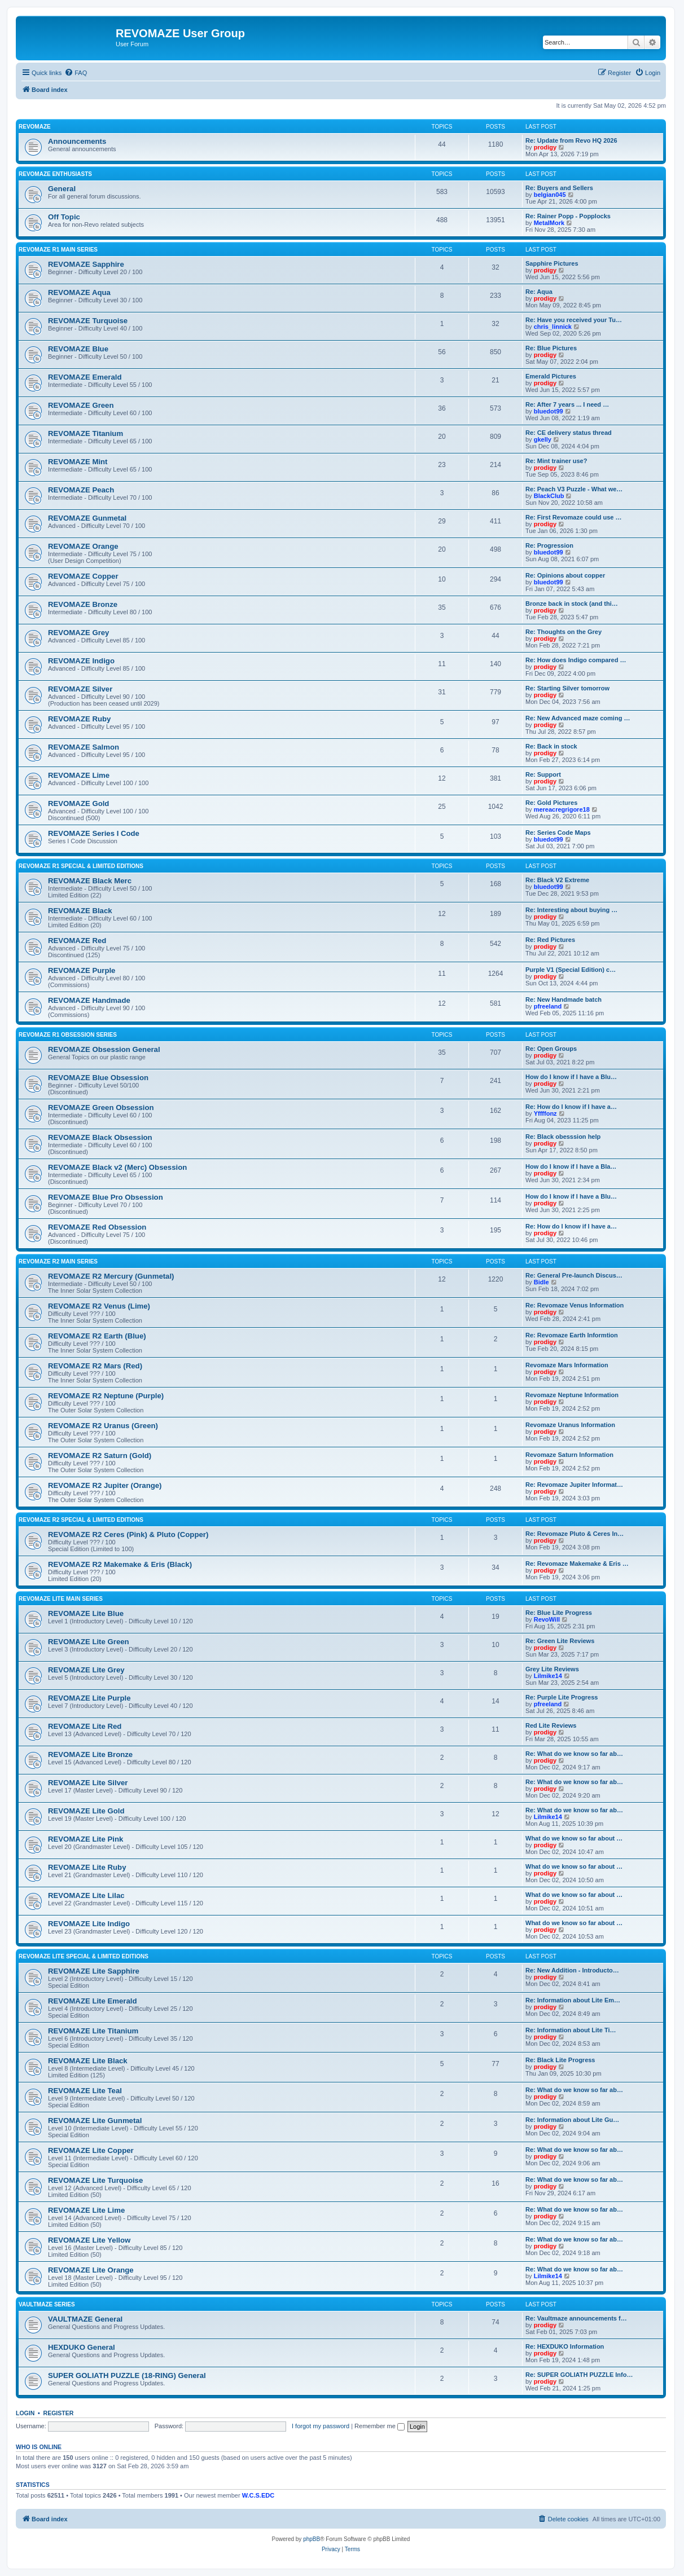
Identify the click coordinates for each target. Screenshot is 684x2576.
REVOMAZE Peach (81, 490)
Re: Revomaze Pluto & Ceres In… (574, 1533)
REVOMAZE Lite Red (84, 1726)
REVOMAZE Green (81, 405)
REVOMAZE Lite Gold (86, 1811)
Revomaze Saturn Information (569, 1454)
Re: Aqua (539, 291)
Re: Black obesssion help (562, 1136)
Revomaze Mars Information (566, 1365)
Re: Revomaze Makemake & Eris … (577, 1563)
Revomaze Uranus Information (570, 1424)
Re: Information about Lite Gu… (572, 2119)
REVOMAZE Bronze (82, 604)
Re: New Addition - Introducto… (572, 1970)
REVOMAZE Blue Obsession (98, 1077)
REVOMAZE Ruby (79, 719)
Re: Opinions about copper (565, 575)
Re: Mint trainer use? (556, 460)
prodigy (545, 147)
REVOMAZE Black (80, 910)
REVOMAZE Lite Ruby (87, 1867)
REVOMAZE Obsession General (104, 1049)
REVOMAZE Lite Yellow (89, 2240)
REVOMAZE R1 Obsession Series (68, 1035)
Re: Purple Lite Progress (561, 1697)
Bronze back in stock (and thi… (571, 603)
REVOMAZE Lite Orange (91, 2270)
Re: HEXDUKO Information (564, 2346)
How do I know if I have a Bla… (570, 1166)
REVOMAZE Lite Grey (86, 1670)
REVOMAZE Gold (78, 803)
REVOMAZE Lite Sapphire (93, 1971)
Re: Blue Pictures (551, 348)
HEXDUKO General (81, 2347)
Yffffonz (545, 1113)
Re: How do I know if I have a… (571, 1106)
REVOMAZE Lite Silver (88, 1782)
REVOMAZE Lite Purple (89, 1698)
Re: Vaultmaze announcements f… (576, 2318)
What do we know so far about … (573, 1838)
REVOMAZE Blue (78, 349)
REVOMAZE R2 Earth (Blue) (97, 1336)
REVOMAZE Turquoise (88, 320)
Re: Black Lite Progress (560, 2060)
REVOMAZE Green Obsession (101, 1107)
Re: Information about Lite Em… (572, 2000)
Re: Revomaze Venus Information (574, 1305)
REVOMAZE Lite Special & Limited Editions (83, 1956)
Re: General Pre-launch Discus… (573, 1275)
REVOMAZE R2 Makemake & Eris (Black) (120, 1564)
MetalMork (549, 222)
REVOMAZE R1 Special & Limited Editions (81, 866)
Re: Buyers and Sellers (559, 187)
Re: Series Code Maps (558, 832)
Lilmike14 (548, 1675)
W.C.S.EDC (258, 2495)
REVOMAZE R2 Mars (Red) (95, 1366)
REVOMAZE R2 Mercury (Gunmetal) (111, 1276)
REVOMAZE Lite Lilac (86, 1895)
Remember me (379, 2426)
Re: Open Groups (551, 1048)
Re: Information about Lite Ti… (570, 2030)
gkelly (542, 439)
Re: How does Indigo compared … (575, 660)
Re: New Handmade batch (563, 999)
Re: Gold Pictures (551, 802)
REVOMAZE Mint (78, 461)
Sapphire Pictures (551, 263)
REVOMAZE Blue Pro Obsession (105, 1197)
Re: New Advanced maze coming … (577, 718)
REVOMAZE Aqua (79, 292)
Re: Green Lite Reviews (559, 1640)
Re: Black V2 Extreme (557, 880)
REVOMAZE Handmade (89, 1000)
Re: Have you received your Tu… (573, 319)
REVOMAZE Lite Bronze (90, 1754)
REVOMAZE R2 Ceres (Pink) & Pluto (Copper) (128, 1534)
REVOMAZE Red (77, 940)
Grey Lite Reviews (552, 1669)
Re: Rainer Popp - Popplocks (568, 216)
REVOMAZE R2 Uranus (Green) (103, 1425)
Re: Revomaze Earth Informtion (571, 1335)
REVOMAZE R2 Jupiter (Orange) (105, 1485)
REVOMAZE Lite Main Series (61, 1599)
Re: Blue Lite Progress (558, 1612)
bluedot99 (548, 411)
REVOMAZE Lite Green (88, 1641)
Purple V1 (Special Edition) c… (570, 969)
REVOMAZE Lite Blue (86, 1613)
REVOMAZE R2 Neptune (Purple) (106, 1396)
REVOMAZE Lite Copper (91, 2150)
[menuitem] (75, 73)
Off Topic (64, 217)
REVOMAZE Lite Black (88, 2061)
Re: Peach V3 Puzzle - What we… (573, 489)
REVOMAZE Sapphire (86, 264)
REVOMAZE (35, 127)
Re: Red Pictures (550, 939)
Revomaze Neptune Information (572, 1395)
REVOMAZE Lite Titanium (93, 2031)
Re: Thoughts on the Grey (563, 631)
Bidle (541, 1282)
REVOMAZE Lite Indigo (89, 1923)
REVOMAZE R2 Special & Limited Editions (81, 1520)
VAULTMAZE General (85, 2319)
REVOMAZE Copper (83, 576)
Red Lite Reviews (550, 1725)
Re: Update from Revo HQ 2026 (571, 140)
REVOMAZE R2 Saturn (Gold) (99, 1455)
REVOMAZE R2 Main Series (58, 1261)
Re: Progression (549, 545)
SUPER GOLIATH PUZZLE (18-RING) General (127, 2375)
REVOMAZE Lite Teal (85, 2090)
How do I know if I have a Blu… (571, 1076)
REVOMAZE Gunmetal (87, 518)
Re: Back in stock (551, 746)
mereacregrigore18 (562, 809)
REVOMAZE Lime (78, 775)
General (62, 188)
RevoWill (547, 1619)
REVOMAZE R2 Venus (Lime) (99, 1306)
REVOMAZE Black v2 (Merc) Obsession (117, 1167)
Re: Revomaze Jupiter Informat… (574, 1484)
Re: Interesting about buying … (571, 909)
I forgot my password (320, 2426)
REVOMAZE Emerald (84, 377)
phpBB (311, 2539)
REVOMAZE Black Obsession (100, 1137)
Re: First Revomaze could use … (573, 517)
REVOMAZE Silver (80, 689)
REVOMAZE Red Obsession (97, 1227)
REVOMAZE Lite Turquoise (95, 2180)
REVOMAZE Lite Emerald (92, 2001)
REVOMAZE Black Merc (89, 881)
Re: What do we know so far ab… (574, 1753)
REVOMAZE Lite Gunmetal (95, 2120)
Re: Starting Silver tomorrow (567, 688)
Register (58, 2413)
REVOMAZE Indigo (81, 661)
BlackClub (549, 495)
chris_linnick (553, 326)
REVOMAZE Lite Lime (86, 2210)
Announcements (77, 141)
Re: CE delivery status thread (568, 432)
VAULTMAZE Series (47, 2304)
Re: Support (543, 774)
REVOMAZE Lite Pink (85, 1839)
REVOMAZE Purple (81, 970)
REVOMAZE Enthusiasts (55, 174)
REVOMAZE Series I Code (93, 833)
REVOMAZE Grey (78, 632)
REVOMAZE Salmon (83, 747)
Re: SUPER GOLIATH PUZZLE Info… (579, 2374)
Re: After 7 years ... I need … (567, 404)
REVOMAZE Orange (83, 546)
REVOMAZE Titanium (85, 433)
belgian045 (550, 194)
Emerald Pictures (550, 376)
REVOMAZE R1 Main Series (58, 249)
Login (25, 2413)
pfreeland (548, 1006)
